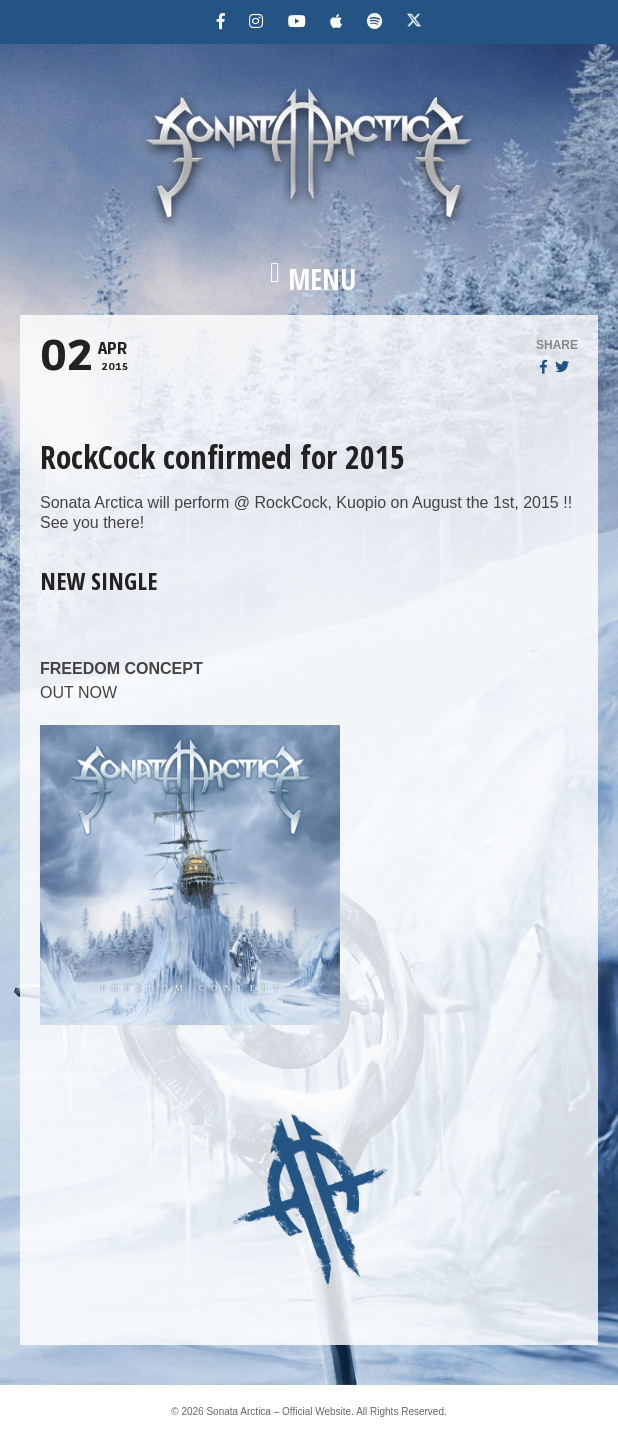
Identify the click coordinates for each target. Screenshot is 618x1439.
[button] (309, 279)
